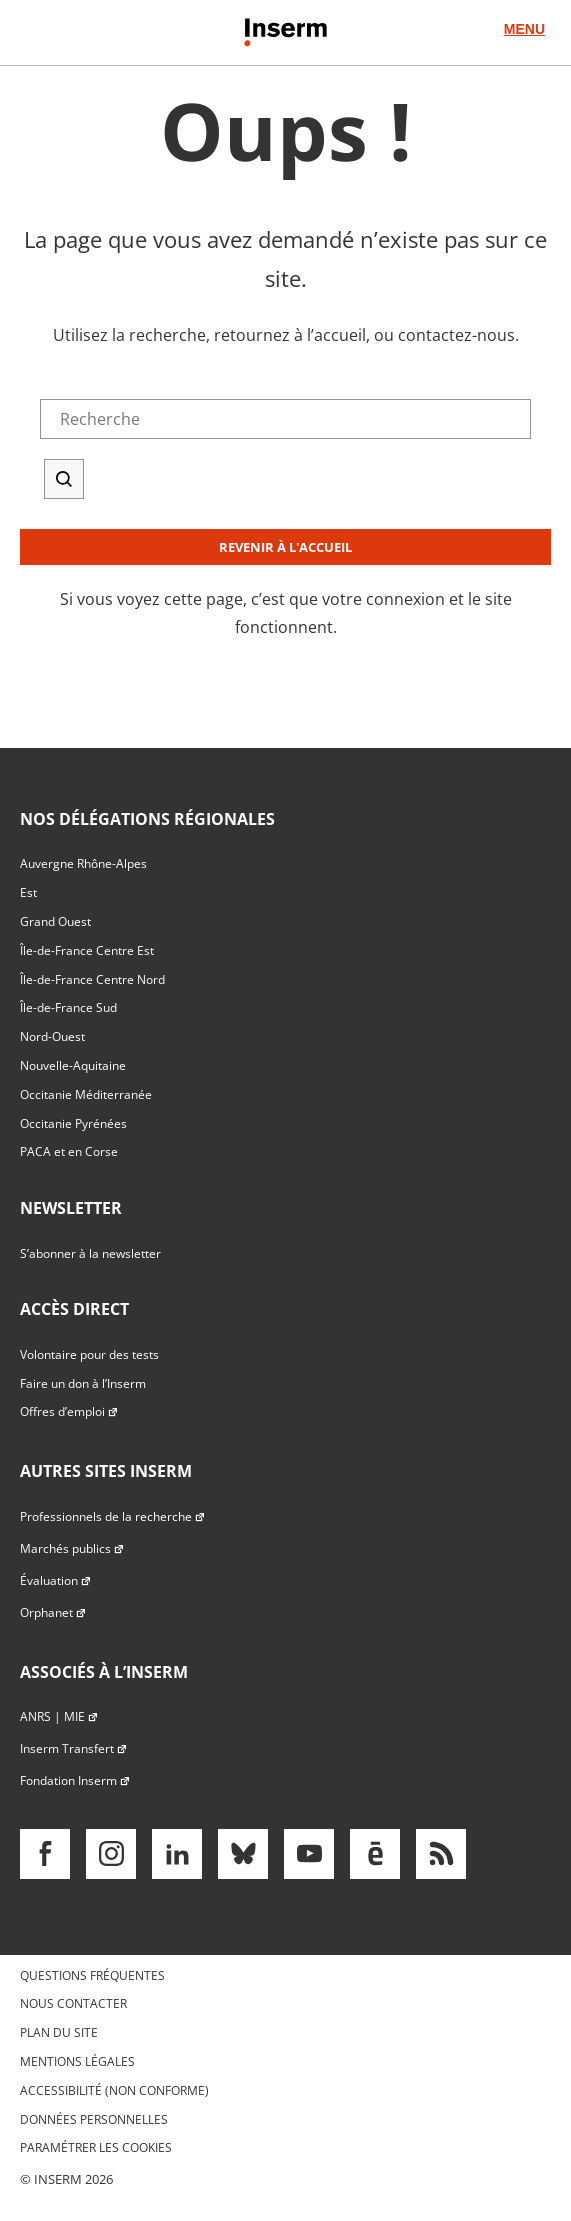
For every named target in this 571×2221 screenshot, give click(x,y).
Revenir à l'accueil (285, 547)
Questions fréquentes (92, 1975)
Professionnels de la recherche (113, 1516)
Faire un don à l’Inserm (83, 1383)
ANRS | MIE (59, 1716)
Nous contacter (73, 2003)
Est (28, 892)
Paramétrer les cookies (96, 2147)
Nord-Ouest (52, 1036)
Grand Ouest (55, 921)
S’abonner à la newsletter (90, 1253)
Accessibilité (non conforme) (114, 2090)
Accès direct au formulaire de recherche (147, 99)
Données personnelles (94, 2119)
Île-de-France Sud (68, 1007)
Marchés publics (72, 1548)
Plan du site (59, 2032)
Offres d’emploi (69, 1411)
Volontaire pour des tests (89, 1354)
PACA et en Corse (69, 1151)
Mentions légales (77, 2061)
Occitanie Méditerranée (86, 1094)
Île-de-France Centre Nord (92, 979)
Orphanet (53, 1612)
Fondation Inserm (75, 1780)
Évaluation (56, 1580)
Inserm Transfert (74, 1748)
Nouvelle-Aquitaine (73, 1065)
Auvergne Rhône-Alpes (83, 863)
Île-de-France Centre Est (87, 950)
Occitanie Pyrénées (73, 1123)
